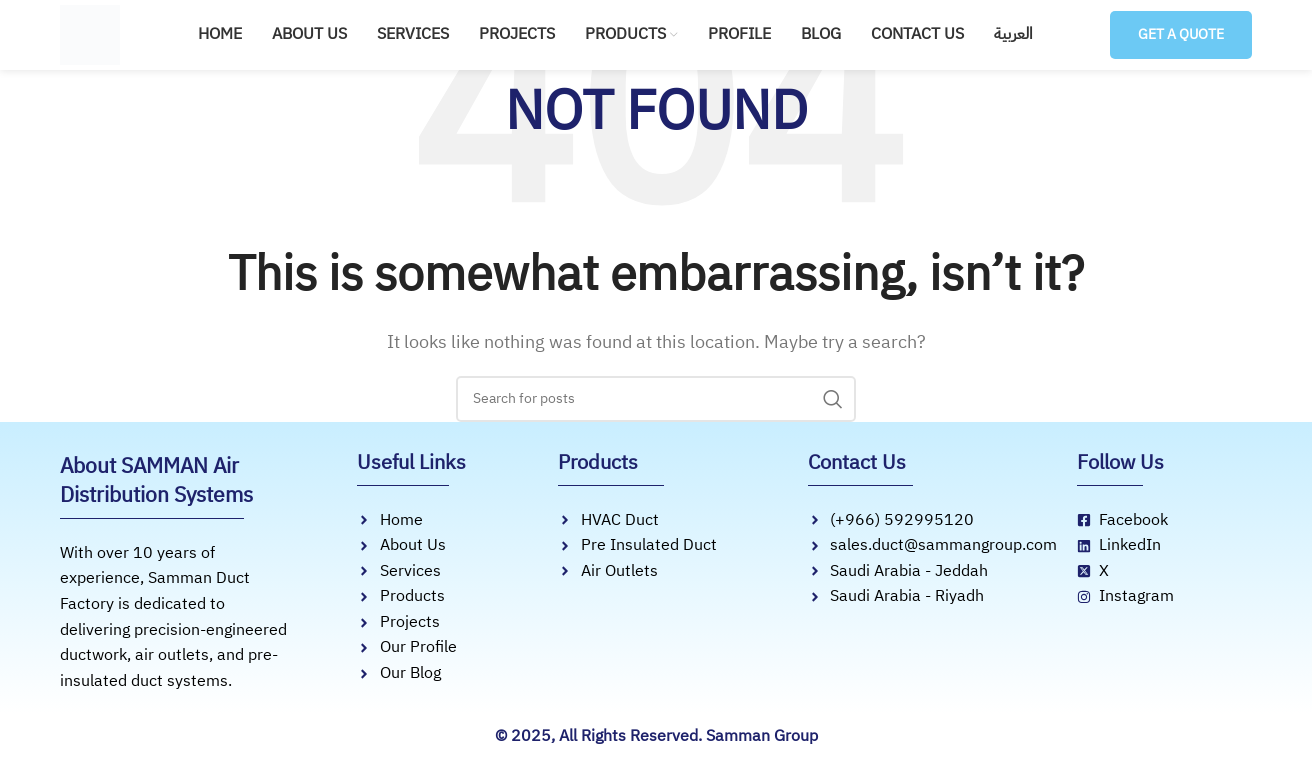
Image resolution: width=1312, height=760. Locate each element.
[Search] (656, 399)
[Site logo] (90, 33)
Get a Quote (1176, 34)
